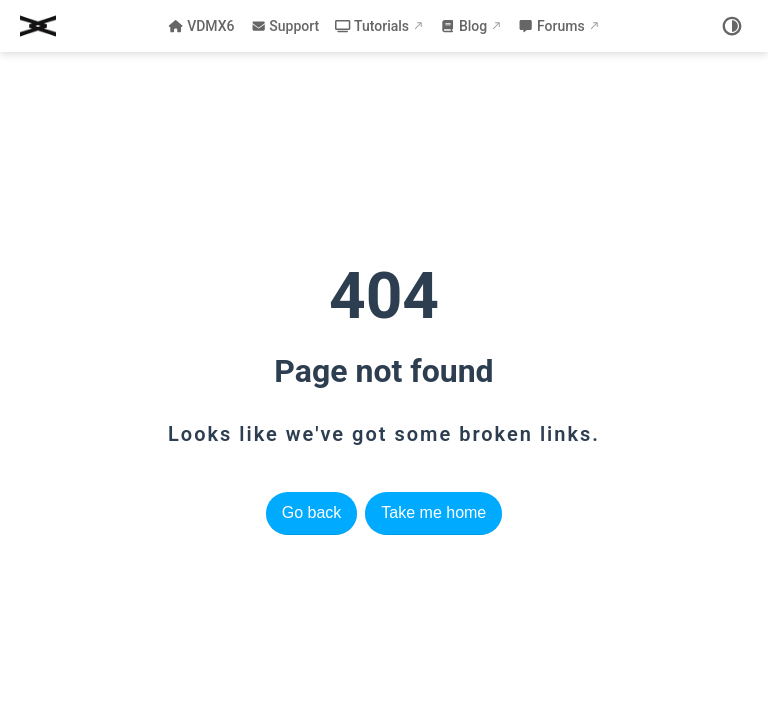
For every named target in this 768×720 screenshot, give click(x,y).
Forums (551, 26)
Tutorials (372, 26)
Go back (312, 512)
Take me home (433, 512)
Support (285, 26)
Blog (463, 26)
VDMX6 (201, 26)
